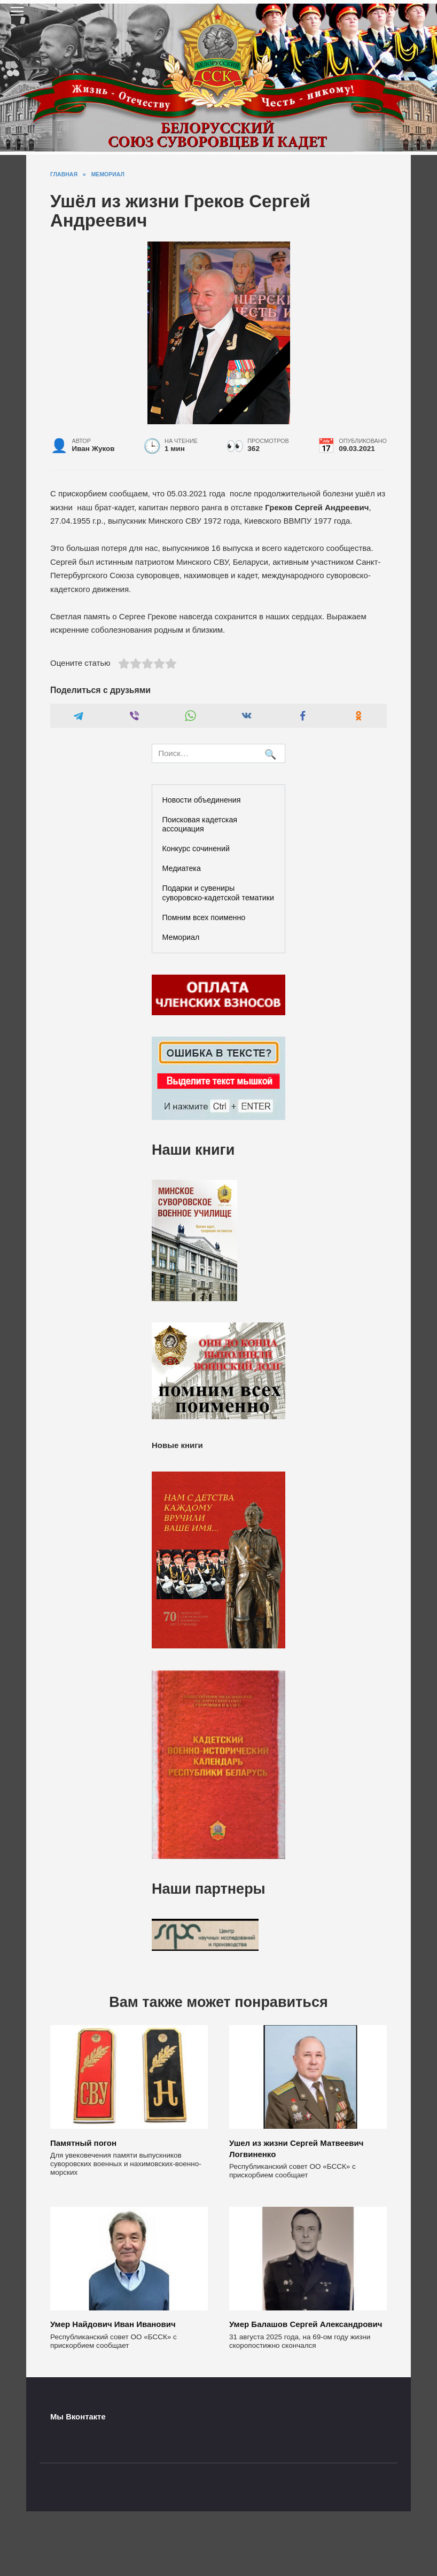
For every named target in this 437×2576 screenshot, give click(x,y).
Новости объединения (201, 800)
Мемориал (181, 937)
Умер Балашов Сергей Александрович (305, 2324)
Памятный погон (83, 2142)
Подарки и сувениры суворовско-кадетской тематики (218, 892)
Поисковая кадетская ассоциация (200, 824)
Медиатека (181, 868)
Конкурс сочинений (196, 848)
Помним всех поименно (204, 917)
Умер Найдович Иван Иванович (113, 2324)
